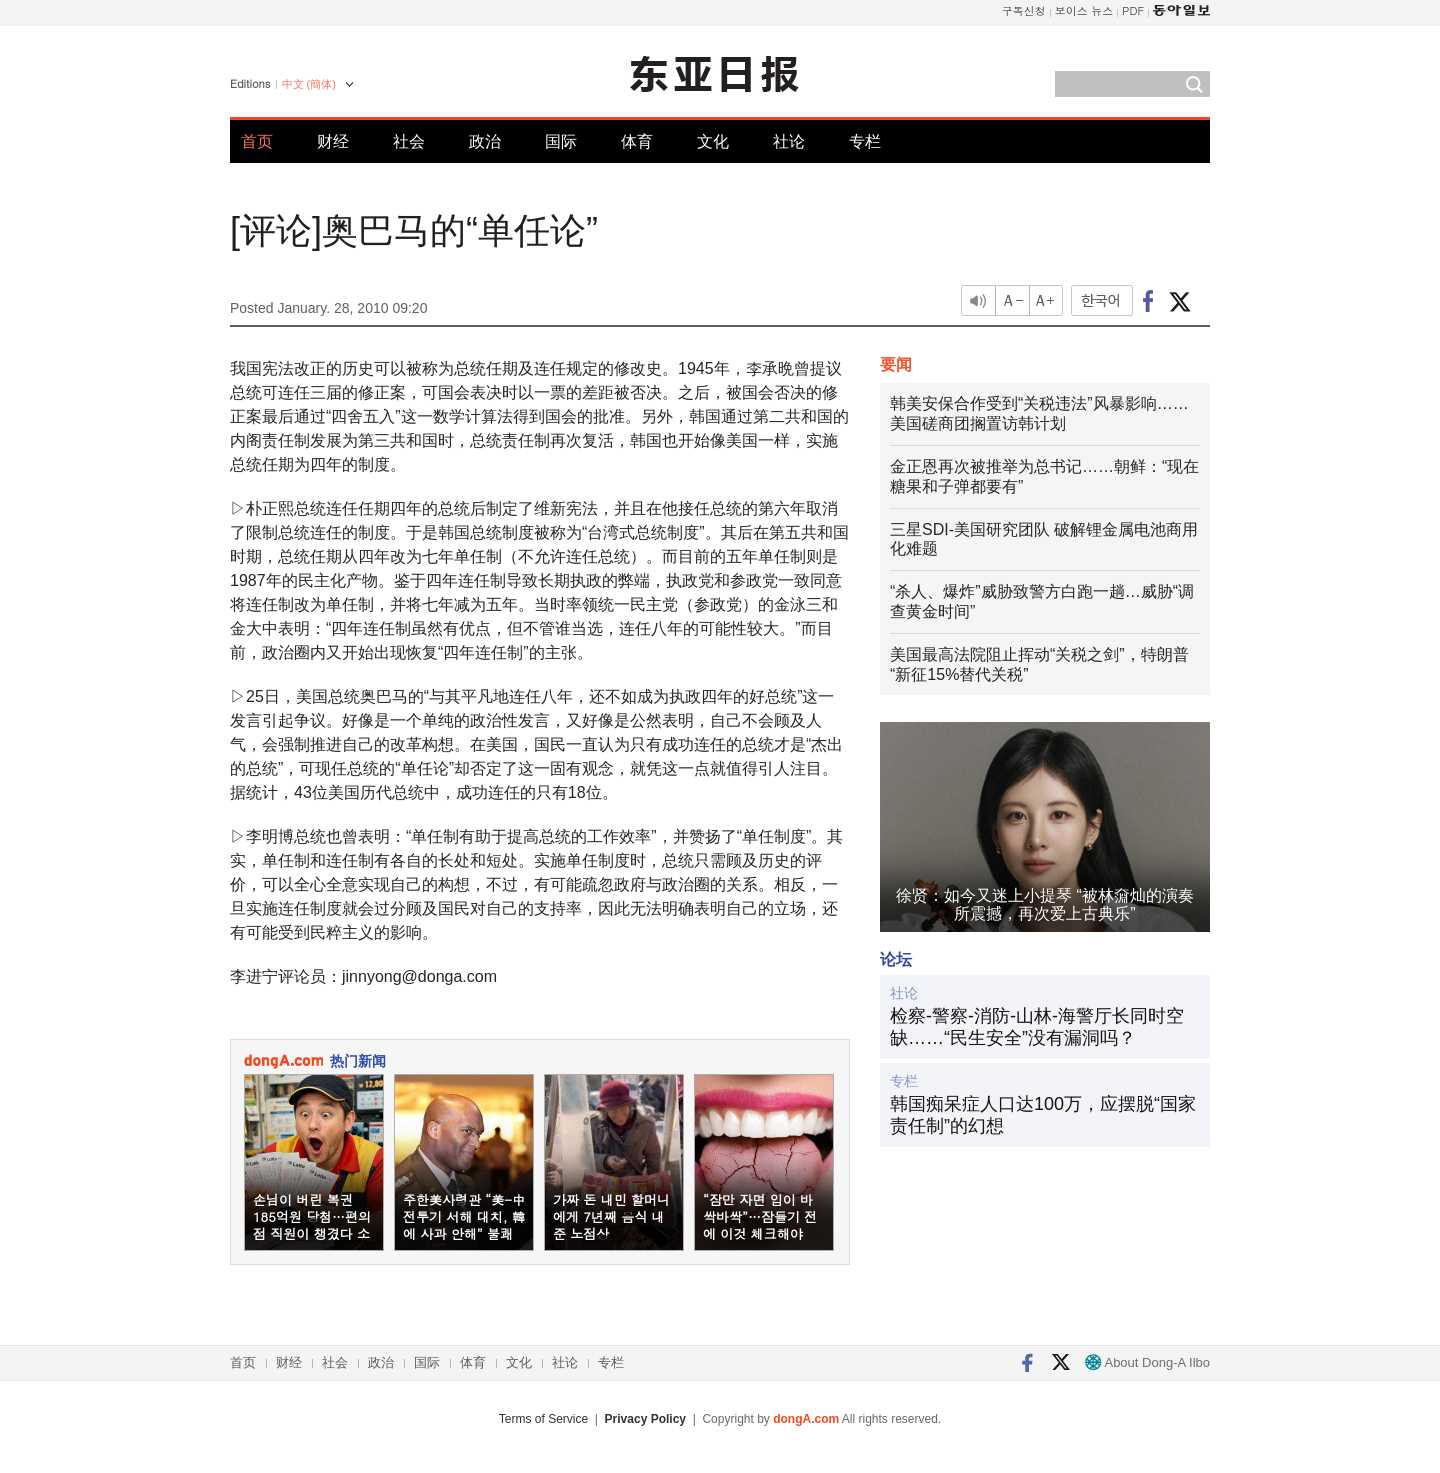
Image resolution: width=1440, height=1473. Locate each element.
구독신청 (1024, 10)
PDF (1133, 10)
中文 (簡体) (309, 84)
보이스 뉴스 (1084, 10)
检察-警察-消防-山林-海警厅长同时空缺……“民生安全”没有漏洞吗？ (1037, 1027)
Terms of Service (543, 1419)
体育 (637, 141)
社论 (789, 141)
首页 (257, 141)
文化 (713, 141)
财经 (333, 141)
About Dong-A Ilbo (1147, 1362)
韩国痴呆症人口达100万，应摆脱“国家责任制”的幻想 (1043, 1115)
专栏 (865, 141)
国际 (561, 141)
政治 (485, 141)
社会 (409, 141)
